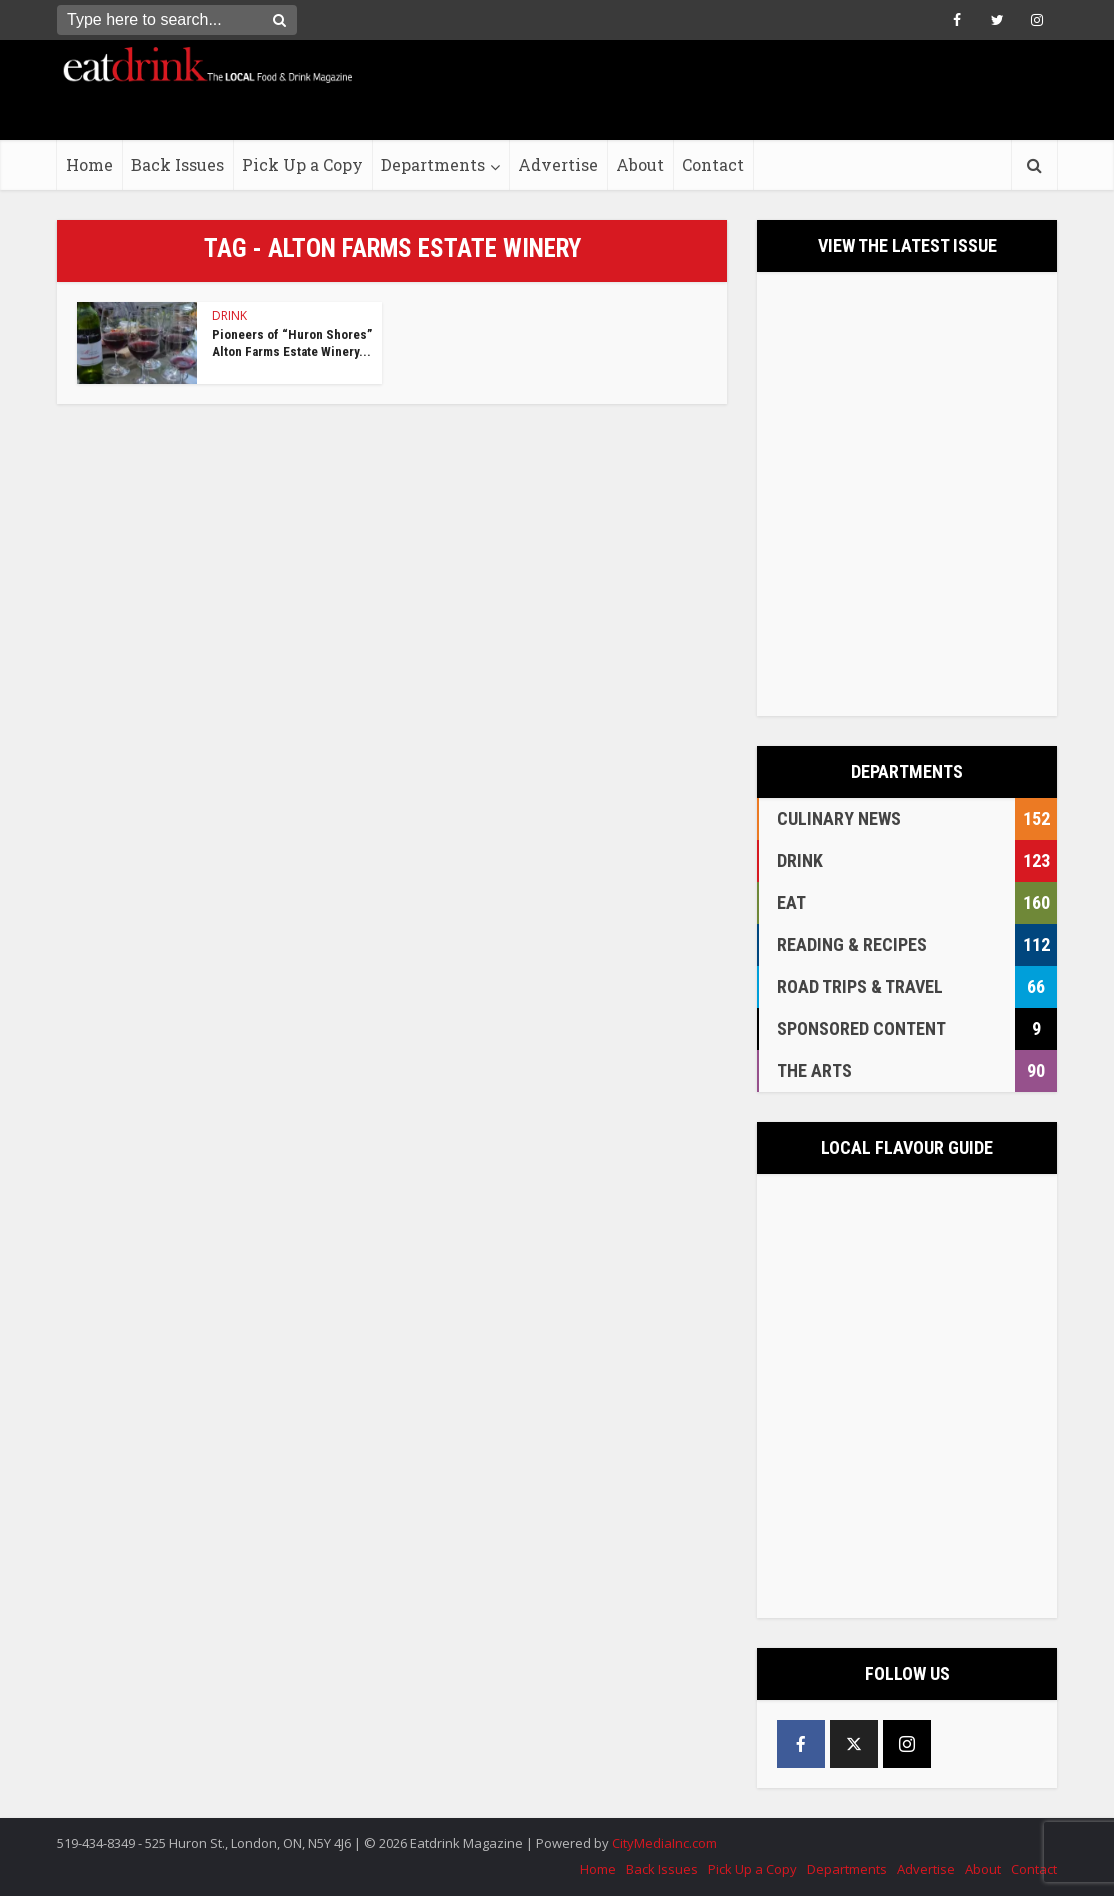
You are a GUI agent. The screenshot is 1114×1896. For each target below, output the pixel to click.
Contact (713, 164)
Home (89, 164)
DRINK (229, 315)
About (640, 164)
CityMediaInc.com (664, 1843)
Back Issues (177, 164)
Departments (433, 164)
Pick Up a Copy (302, 164)
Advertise (558, 164)
